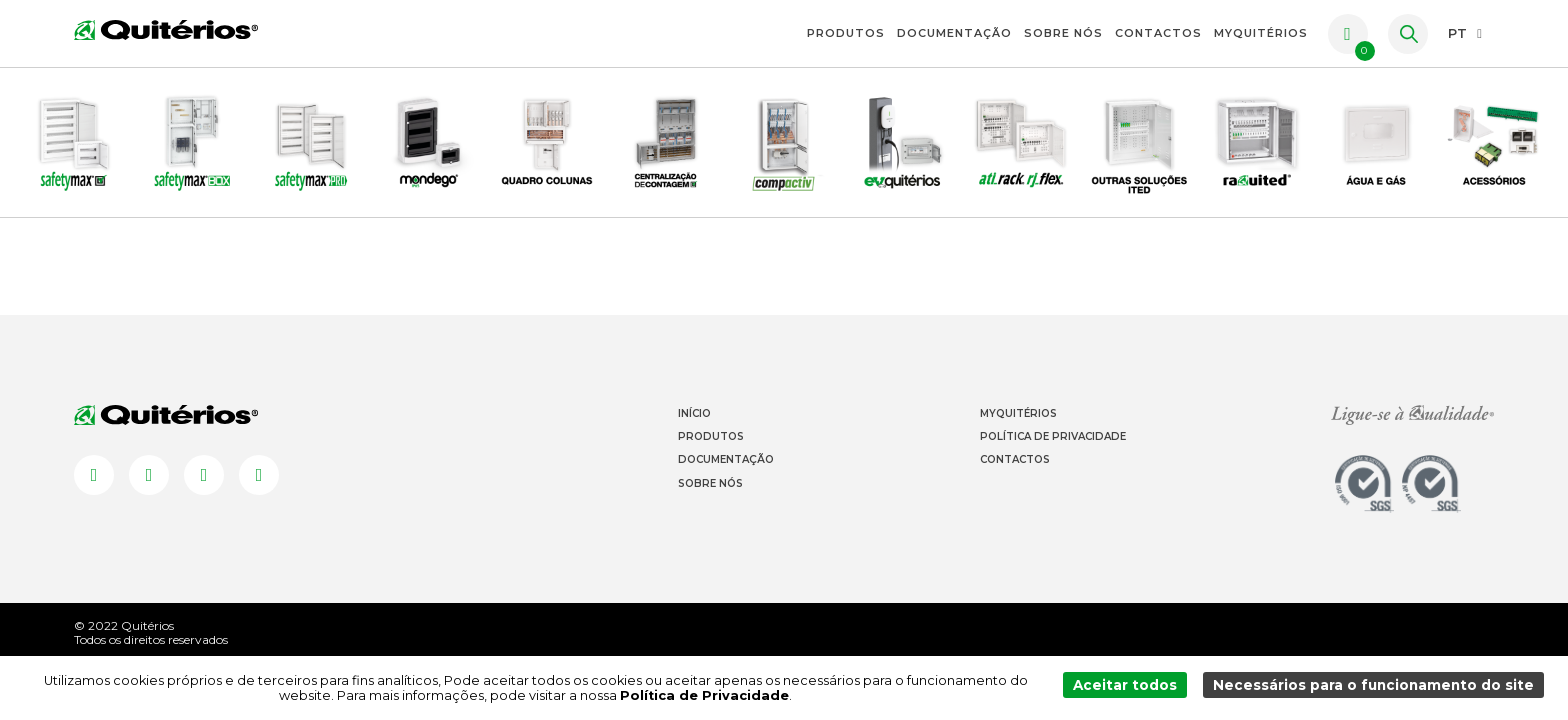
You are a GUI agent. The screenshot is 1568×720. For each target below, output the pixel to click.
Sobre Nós (1063, 33)
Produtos (846, 33)
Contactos (1158, 33)
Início (694, 438)
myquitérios (1261, 33)
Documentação (954, 33)
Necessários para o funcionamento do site (1378, 688)
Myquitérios (1018, 438)
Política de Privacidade (1053, 461)
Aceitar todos (1137, 688)
